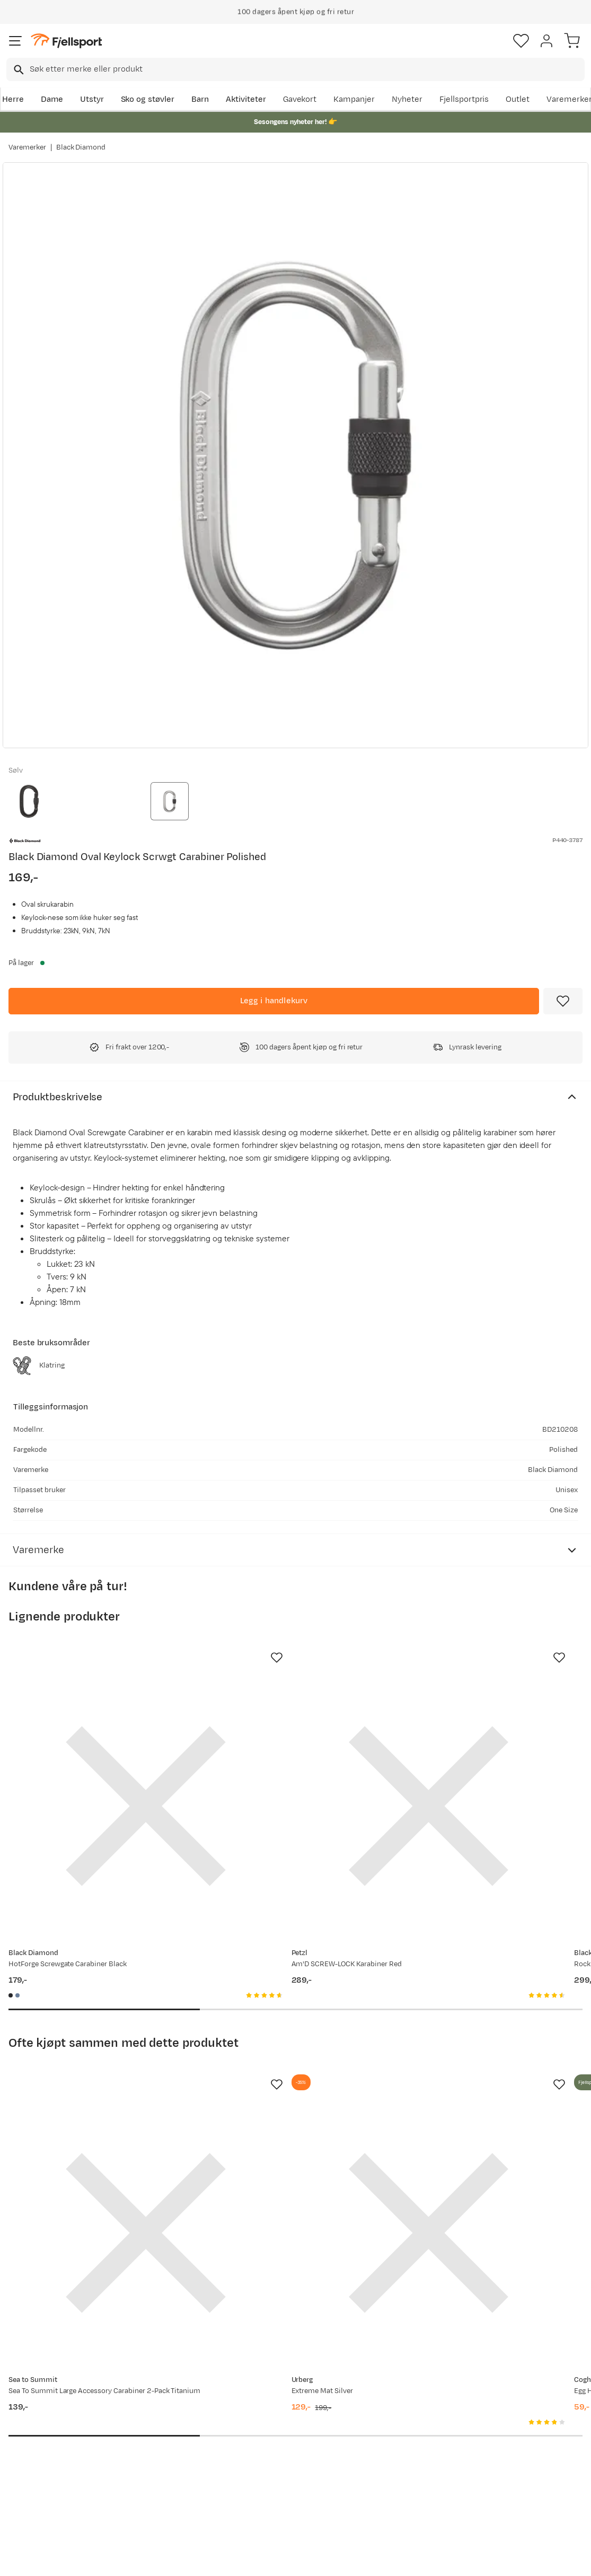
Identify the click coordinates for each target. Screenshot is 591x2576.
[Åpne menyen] (15, 41)
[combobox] (295, 69)
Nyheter (407, 99)
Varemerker (27, 147)
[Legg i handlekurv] (273, 1001)
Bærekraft (269, 2470)
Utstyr (92, 99)
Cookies (352, 2558)
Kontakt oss (33, 2500)
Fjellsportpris (464, 99)
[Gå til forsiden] (66, 41)
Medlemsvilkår (278, 2436)
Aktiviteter (246, 99)
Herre (13, 99)
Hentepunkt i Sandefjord (35, 2477)
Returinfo (29, 2436)
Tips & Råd (31, 2453)
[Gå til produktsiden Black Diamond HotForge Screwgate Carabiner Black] (97, 1758)
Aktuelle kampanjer (167, 2402)
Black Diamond (81, 147)
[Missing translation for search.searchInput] (18, 70)
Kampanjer (354, 99)
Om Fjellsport (276, 2402)
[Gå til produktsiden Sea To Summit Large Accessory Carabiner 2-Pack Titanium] (97, 2089)
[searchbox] (306, 69)
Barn (200, 99)
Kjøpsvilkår (312, 2558)
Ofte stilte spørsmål (48, 2402)
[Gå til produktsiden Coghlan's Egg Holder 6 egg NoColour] (472, 2089)
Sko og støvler (148, 99)
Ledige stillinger (280, 2453)
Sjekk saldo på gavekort (55, 2419)
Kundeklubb (272, 2419)
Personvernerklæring (255, 2558)
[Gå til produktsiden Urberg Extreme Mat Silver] (285, 2089)
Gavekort (300, 99)
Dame (52, 99)
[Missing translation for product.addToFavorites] (563, 1001)
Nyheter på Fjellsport (169, 2419)
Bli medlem (545, 2312)
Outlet (518, 99)
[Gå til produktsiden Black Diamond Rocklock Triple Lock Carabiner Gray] (472, 1758)
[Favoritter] (521, 40)
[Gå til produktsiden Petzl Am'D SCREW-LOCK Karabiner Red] (285, 1758)
